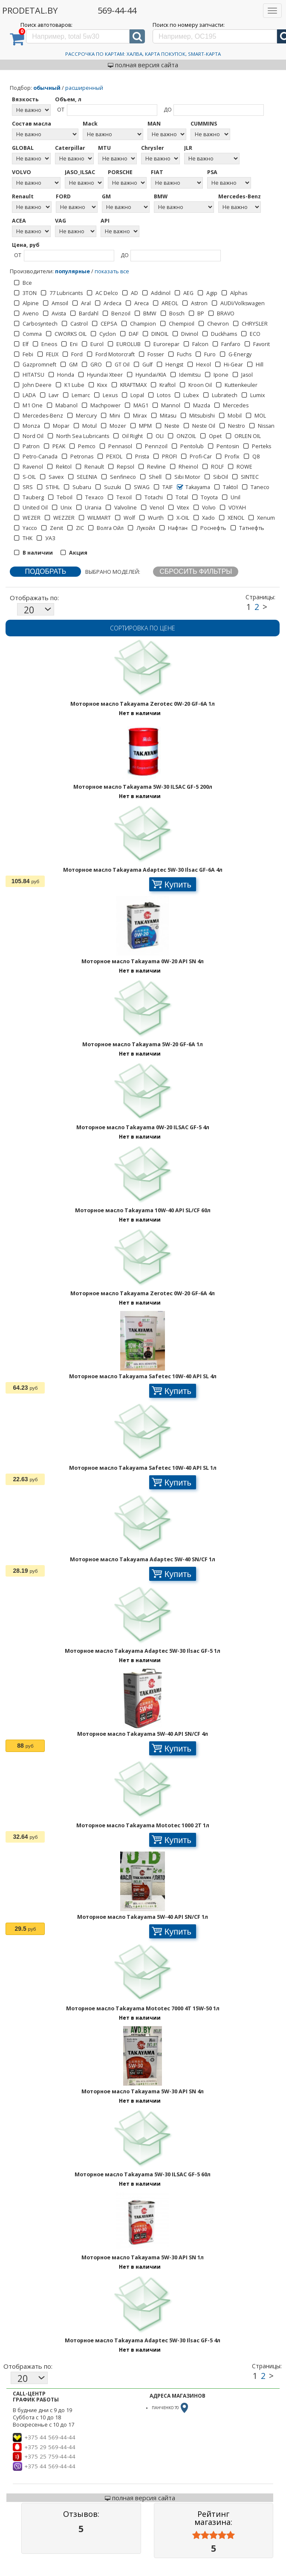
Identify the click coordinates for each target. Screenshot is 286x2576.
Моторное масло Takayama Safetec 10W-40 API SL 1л (143, 1467)
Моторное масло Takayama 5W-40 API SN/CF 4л (142, 1733)
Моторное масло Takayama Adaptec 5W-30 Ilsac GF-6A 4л (142, 869)
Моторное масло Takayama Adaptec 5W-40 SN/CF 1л (142, 1559)
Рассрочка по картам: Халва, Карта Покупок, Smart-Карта (143, 54)
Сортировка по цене (142, 628)
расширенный (84, 88)
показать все (112, 271)
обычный (47, 88)
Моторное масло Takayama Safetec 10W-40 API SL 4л (143, 1376)
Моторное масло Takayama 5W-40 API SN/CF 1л (142, 1917)
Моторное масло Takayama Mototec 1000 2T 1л (142, 1825)
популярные (72, 271)
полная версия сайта (143, 64)
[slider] (213, 2535)
